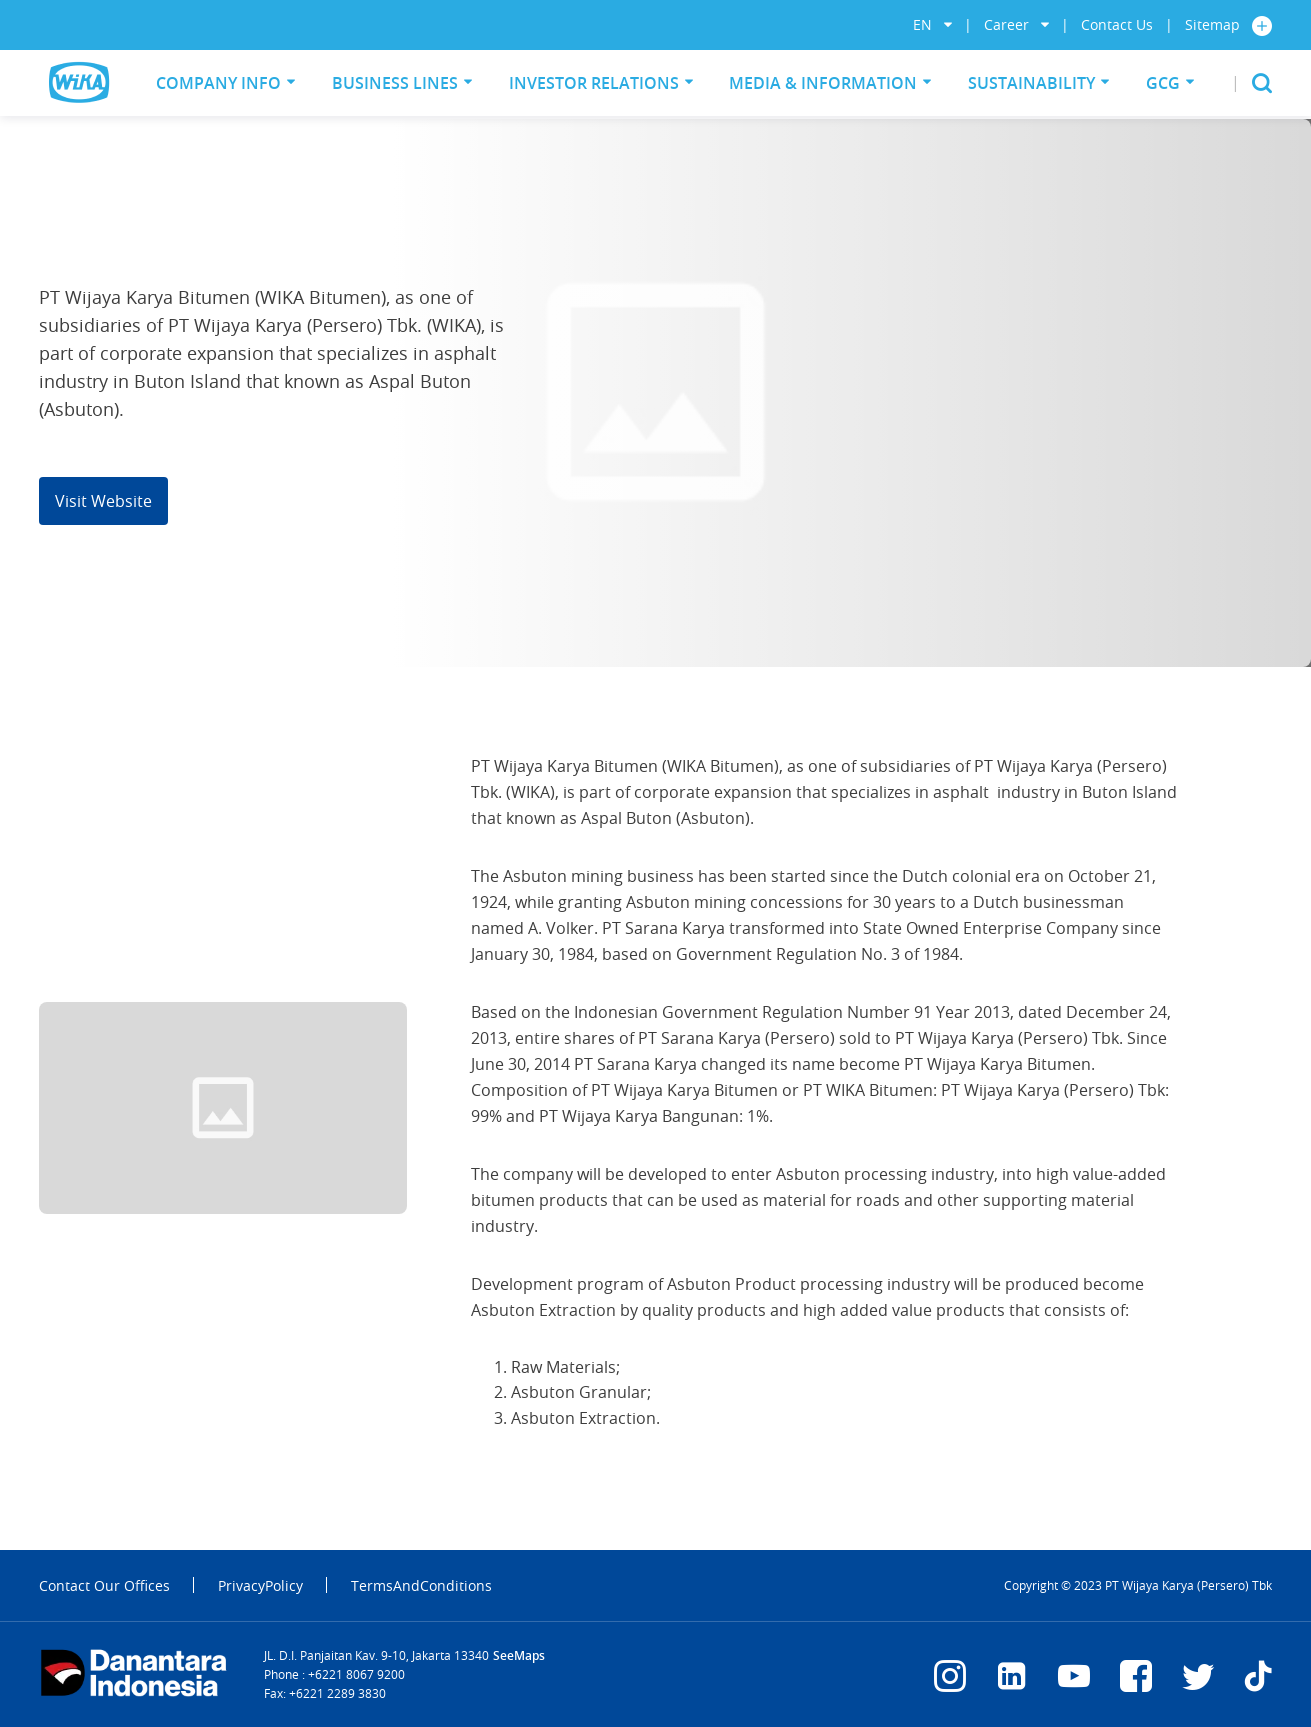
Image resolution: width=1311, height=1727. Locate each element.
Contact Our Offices (104, 1586)
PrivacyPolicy (260, 1586)
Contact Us (1117, 24)
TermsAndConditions (421, 1586)
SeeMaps (519, 1655)
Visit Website (103, 501)
